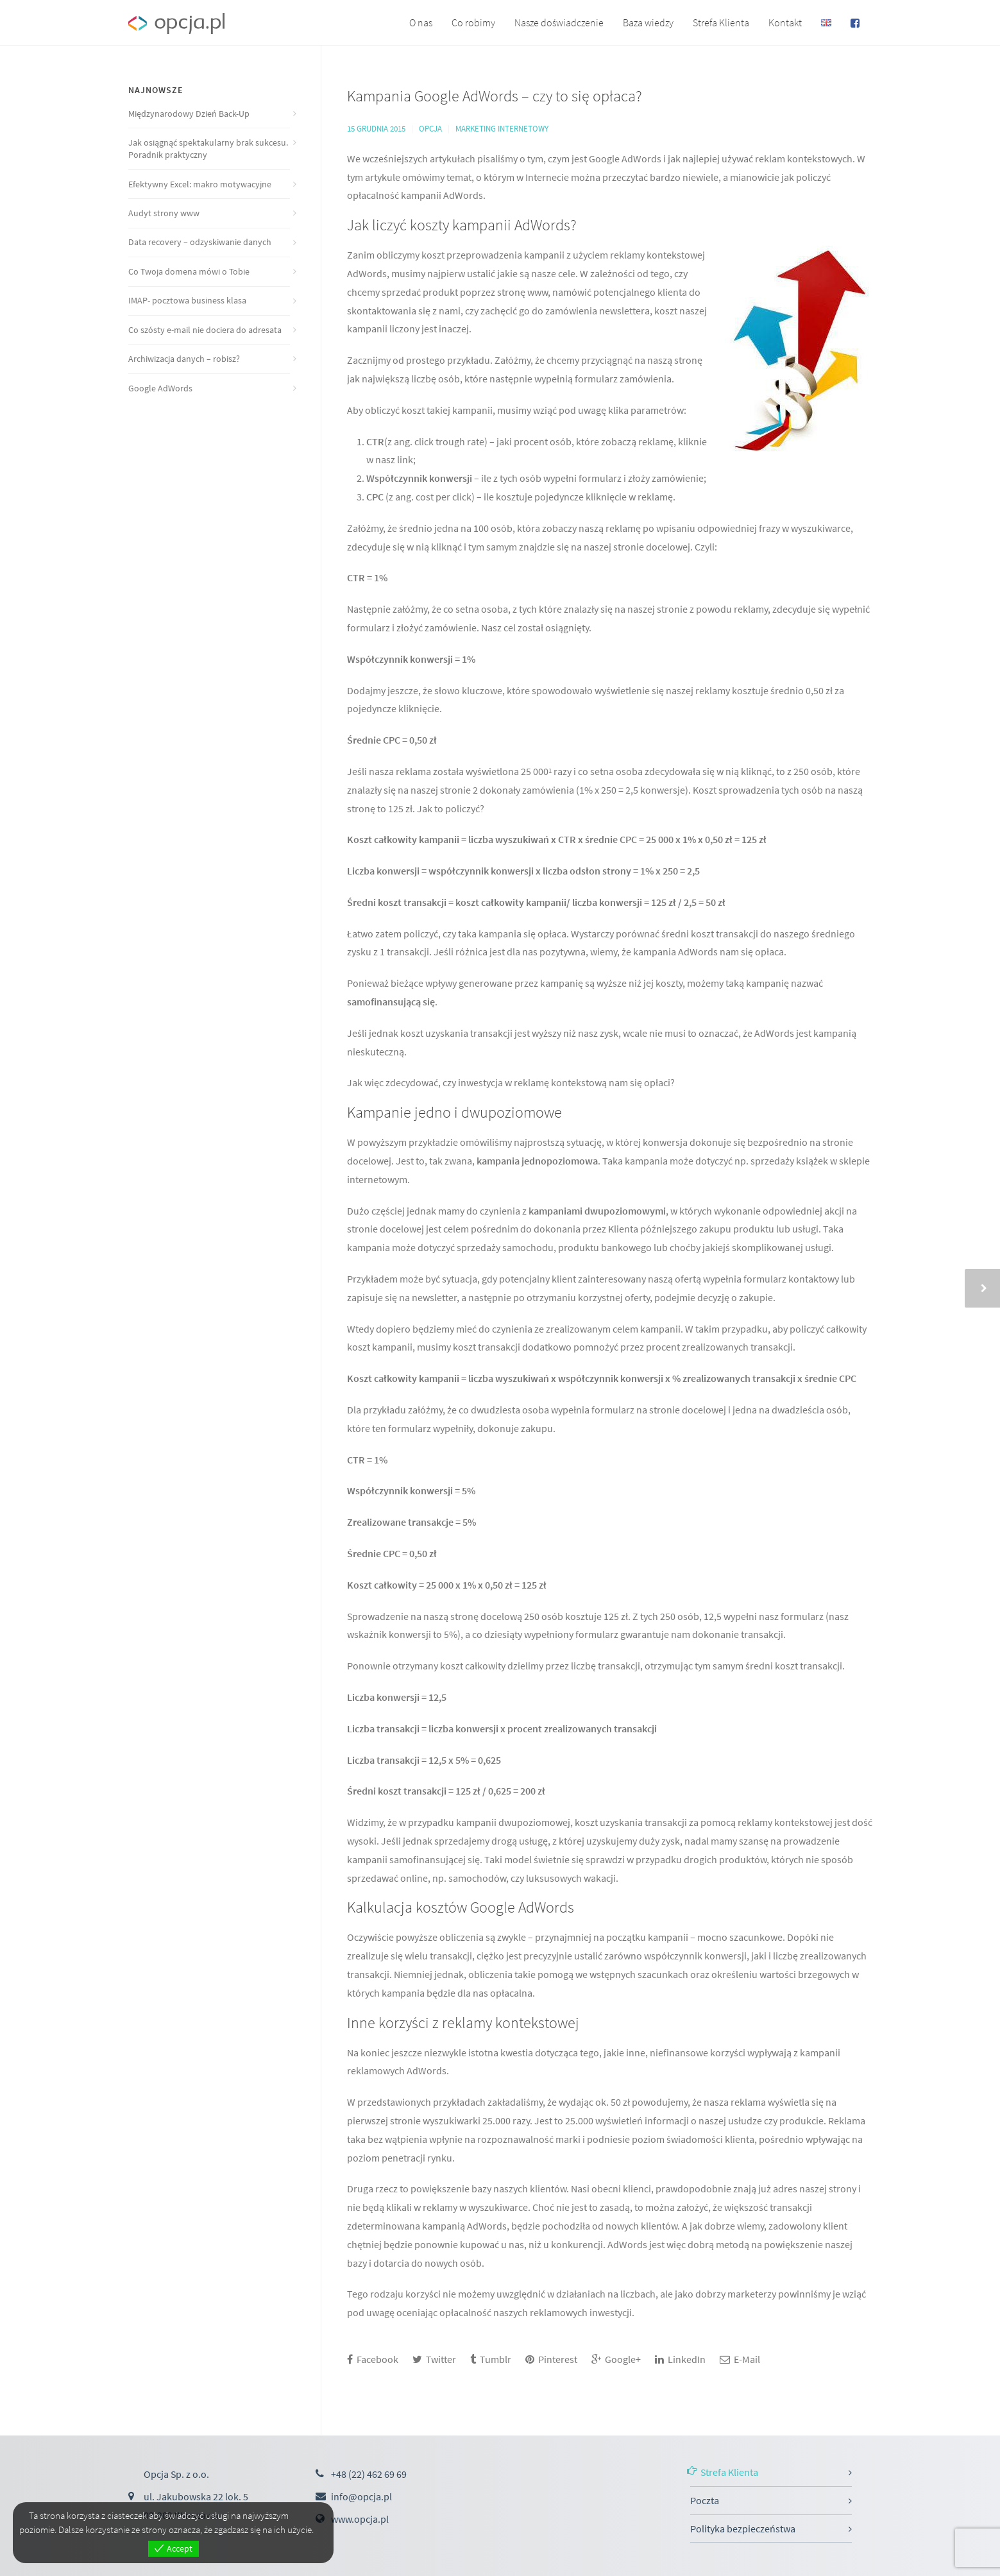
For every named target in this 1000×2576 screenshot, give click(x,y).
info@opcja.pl (361, 2496)
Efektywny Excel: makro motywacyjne (199, 184)
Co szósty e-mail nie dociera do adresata (205, 330)
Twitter (434, 2359)
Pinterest (551, 2359)
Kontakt (785, 22)
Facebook (372, 2359)
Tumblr (490, 2359)
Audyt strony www (163, 213)
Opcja (430, 128)
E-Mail (740, 2359)
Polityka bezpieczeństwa (742, 2528)
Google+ (616, 2359)
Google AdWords (160, 388)
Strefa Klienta (721, 22)
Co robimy (473, 22)
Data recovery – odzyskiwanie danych (199, 242)
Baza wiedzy (648, 22)
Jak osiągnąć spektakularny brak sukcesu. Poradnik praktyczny (208, 148)
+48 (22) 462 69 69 (369, 2474)
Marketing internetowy (501, 128)
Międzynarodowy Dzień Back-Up (189, 113)
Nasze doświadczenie (559, 22)
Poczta (704, 2500)
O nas (420, 22)
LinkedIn (680, 2359)
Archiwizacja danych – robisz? (184, 358)
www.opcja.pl (360, 2518)
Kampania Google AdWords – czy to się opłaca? (494, 96)
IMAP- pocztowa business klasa (187, 300)
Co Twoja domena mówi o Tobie (189, 271)
